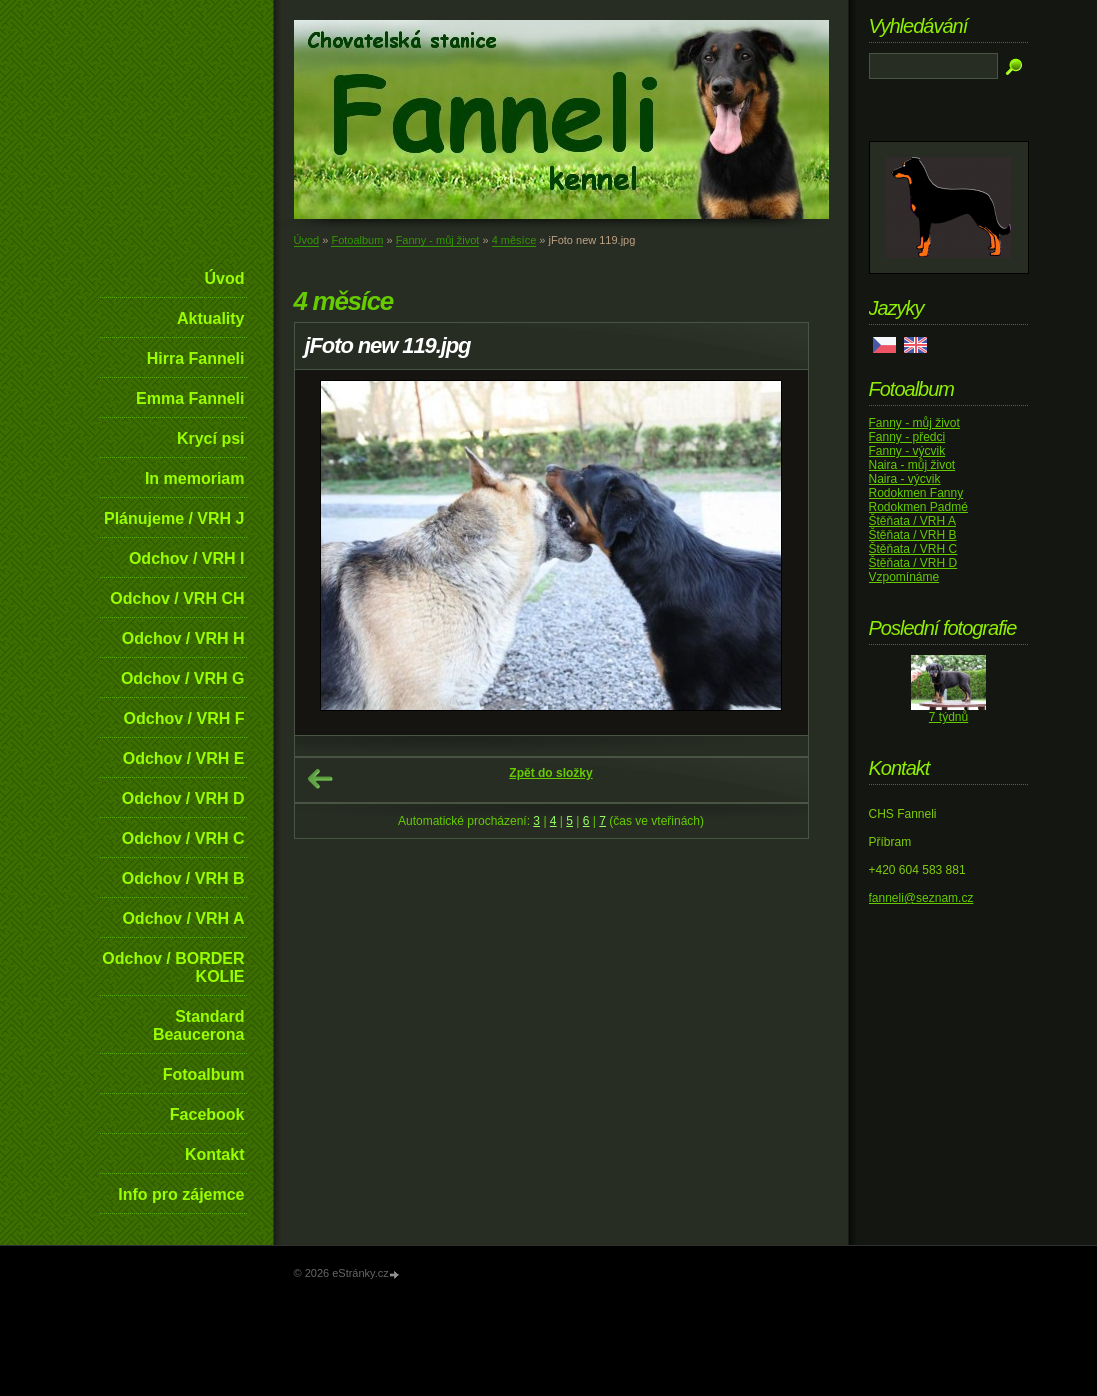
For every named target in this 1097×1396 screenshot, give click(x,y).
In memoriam (195, 478)
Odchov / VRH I (187, 558)
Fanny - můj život (438, 240)
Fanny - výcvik (907, 451)
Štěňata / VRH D (913, 563)
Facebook (207, 1114)
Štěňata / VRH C (913, 549)
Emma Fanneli (190, 398)
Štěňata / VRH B (913, 535)
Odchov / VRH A (183, 918)
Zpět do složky (550, 773)
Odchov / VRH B (183, 878)
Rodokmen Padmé (918, 507)
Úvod (225, 278)
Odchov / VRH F (184, 718)
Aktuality (211, 318)
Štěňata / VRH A (912, 521)
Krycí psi (211, 438)
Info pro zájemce (181, 1194)
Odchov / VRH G (183, 678)
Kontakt (215, 1154)
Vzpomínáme (904, 577)
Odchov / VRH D (183, 798)
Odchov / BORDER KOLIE (173, 967)
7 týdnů (948, 717)
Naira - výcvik (905, 479)
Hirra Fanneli (196, 358)
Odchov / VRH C (183, 838)
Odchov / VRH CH (177, 598)
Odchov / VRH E (184, 758)
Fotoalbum (204, 1074)
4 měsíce (514, 240)
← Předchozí (320, 779)
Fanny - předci (907, 437)
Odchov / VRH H (183, 638)
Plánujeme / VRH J (174, 518)
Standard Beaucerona (199, 1025)
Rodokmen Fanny (916, 493)
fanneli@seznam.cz (921, 898)
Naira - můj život (912, 465)
